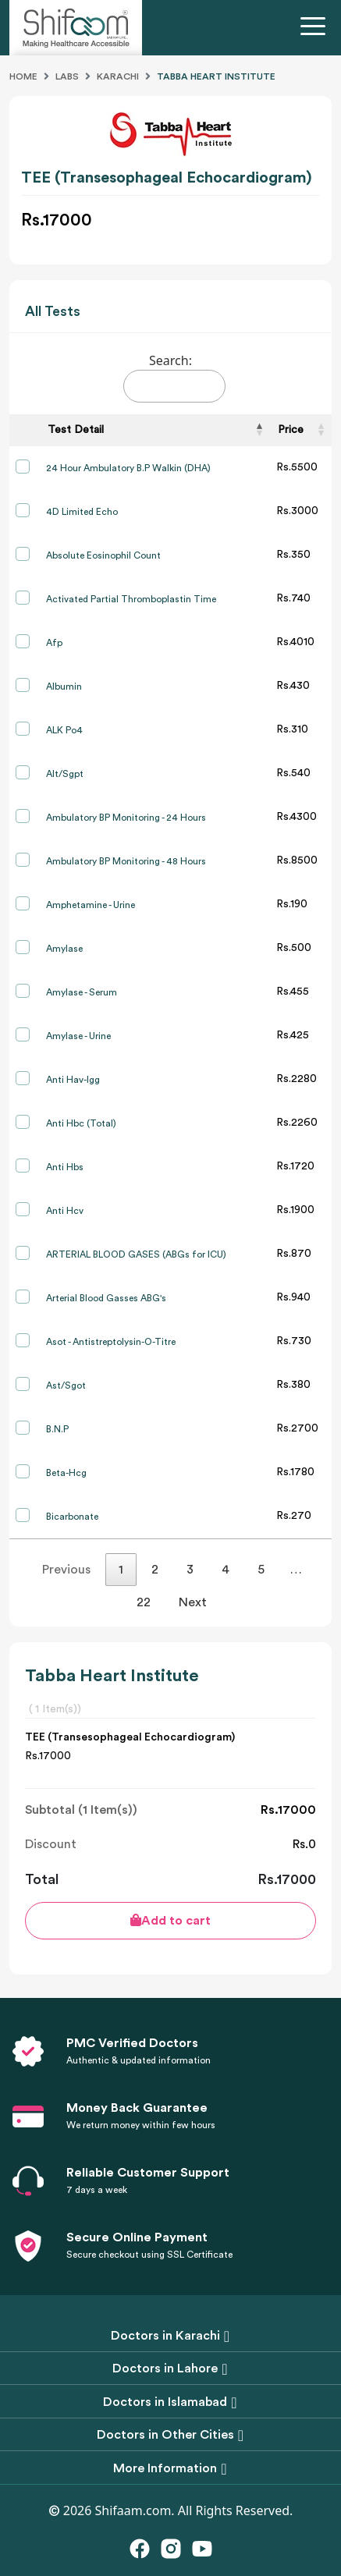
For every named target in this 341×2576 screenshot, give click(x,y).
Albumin (64, 686)
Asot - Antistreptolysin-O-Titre (111, 1342)
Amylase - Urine (78, 1036)
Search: (174, 377)
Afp (54, 643)
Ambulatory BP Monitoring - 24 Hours (126, 817)
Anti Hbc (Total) (81, 1123)
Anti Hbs (64, 1167)
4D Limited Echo (82, 511)
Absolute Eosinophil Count (103, 555)
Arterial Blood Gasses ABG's (106, 1298)
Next (193, 1602)
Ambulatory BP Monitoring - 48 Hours (126, 861)
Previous (66, 1569)
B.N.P (57, 1429)
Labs (67, 76)
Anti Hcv (64, 1210)
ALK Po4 (64, 730)
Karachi (118, 76)
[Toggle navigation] (316, 28)
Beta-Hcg (66, 1473)
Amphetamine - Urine (90, 905)
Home (23, 76)
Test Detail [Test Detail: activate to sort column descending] (76, 429)
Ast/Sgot (66, 1385)
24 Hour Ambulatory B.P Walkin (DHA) (128, 468)
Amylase (64, 948)
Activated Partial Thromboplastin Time (131, 599)
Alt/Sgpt (64, 774)
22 (144, 1602)
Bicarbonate (72, 1516)
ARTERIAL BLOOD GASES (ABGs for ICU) (136, 1254)
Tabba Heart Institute (216, 76)
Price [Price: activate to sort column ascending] (291, 429)
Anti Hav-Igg (73, 1079)
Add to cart (170, 1920)
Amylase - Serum (81, 992)
